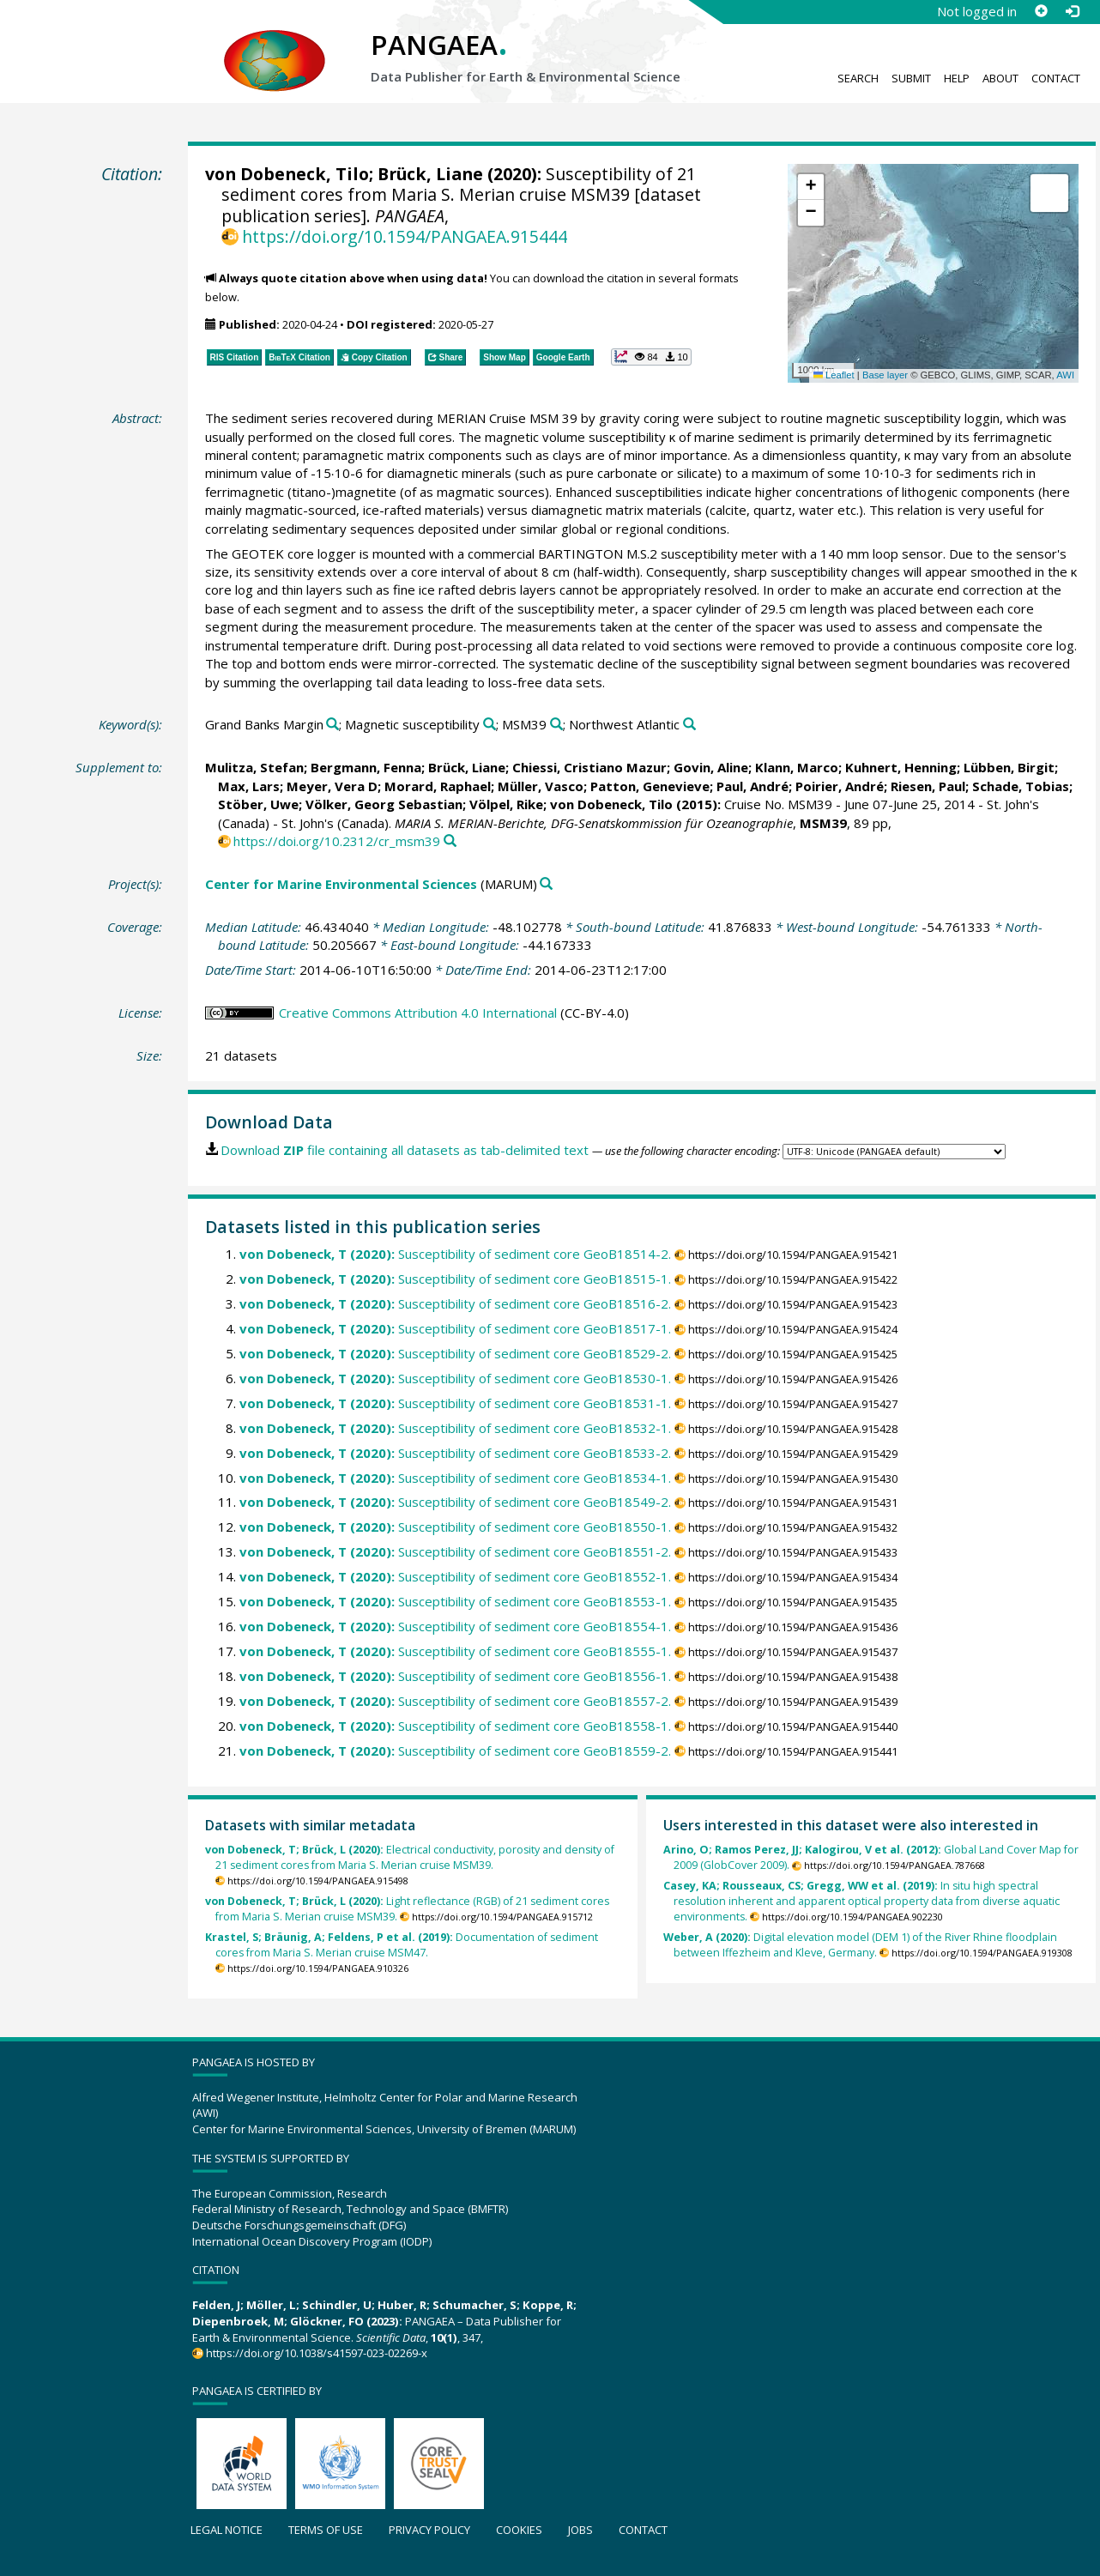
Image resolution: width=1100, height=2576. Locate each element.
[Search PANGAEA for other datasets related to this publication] (450, 841)
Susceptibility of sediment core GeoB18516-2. (455, 1303)
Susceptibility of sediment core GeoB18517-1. (455, 1328)
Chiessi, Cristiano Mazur (589, 767)
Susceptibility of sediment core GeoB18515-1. (455, 1278)
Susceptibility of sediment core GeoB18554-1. (455, 1626)
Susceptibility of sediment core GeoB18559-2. (455, 1750)
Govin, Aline (711, 767)
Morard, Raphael (437, 786)
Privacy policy (429, 2529)
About (1000, 78)
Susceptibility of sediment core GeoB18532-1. (455, 1427)
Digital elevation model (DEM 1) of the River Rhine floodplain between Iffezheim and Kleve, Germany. (860, 1945)
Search (858, 78)
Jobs (580, 2529)
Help (957, 78)
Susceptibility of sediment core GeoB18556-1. (455, 1675)
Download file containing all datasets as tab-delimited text (405, 1149)
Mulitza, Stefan (254, 767)
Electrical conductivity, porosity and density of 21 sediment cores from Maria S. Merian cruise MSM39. (409, 1857)
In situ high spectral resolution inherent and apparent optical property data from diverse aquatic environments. (862, 1901)
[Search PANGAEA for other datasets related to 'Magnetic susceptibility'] (489, 724)
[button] (811, 187)
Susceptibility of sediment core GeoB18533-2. (455, 1452)
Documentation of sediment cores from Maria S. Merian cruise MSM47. (401, 1945)
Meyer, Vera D (332, 786)
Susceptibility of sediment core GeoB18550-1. (455, 1526)
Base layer (885, 375)
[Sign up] (1040, 11)
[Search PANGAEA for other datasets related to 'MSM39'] (556, 724)
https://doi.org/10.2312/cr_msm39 (336, 841)
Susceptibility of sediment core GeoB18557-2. (455, 1700)
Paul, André (752, 786)
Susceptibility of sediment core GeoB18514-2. (455, 1253)
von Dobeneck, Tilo (287, 173)
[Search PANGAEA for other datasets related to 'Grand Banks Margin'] (332, 724)
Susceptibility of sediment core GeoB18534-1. (455, 1477)
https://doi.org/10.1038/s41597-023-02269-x (316, 2353)
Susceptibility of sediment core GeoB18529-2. (455, 1353)
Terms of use (325, 2529)
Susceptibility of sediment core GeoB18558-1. (455, 1725)
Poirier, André (839, 786)
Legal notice (226, 2529)
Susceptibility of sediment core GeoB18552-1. (455, 1576)
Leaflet (834, 375)
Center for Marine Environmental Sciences (341, 883)
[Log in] (1071, 11)
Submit (911, 78)
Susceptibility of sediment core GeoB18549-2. (455, 1501)
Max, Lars (249, 786)
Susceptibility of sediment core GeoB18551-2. (455, 1551)
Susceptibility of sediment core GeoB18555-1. (455, 1651)
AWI (1065, 375)
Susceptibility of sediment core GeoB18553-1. (455, 1601)
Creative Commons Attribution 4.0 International (418, 1012)
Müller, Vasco (540, 786)
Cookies (519, 2529)
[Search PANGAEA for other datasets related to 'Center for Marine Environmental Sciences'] (546, 884)
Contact (1055, 78)
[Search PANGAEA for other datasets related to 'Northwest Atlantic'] (689, 724)
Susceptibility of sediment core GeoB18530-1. (455, 1378)
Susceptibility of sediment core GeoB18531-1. (455, 1403)
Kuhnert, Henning (901, 767)
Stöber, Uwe (258, 804)
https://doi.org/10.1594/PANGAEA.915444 (404, 236)
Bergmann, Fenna (366, 767)
